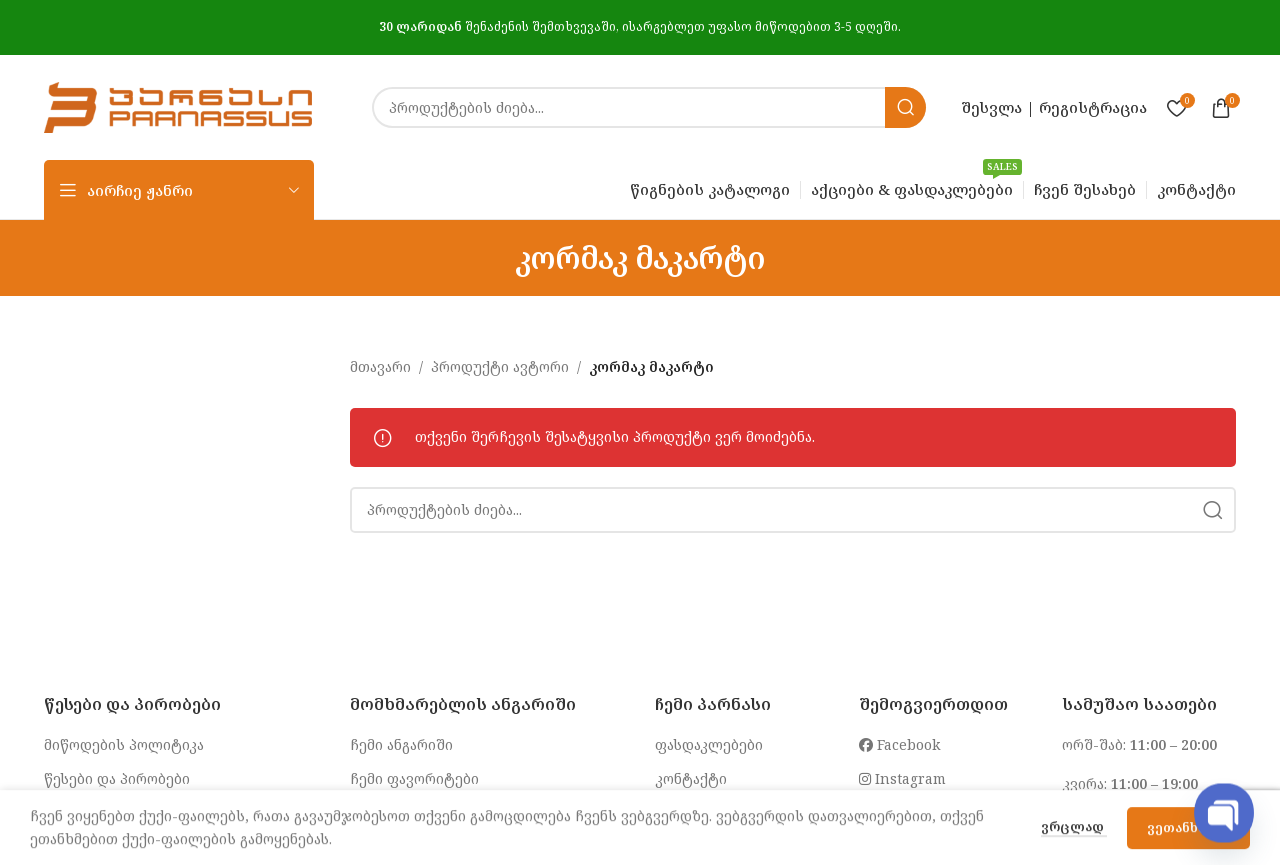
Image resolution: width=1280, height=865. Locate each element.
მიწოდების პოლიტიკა (124, 744)
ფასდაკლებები (709, 744)
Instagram (902, 778)
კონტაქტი (691, 778)
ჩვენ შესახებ (701, 813)
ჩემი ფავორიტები (414, 778)
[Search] (649, 107)
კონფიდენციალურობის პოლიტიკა (168, 813)
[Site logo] (178, 105)
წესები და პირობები (117, 778)
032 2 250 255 (1149, 823)
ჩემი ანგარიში (401, 744)
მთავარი (380, 366)
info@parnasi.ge (925, 813)
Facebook (899, 744)
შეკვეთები (388, 813)
